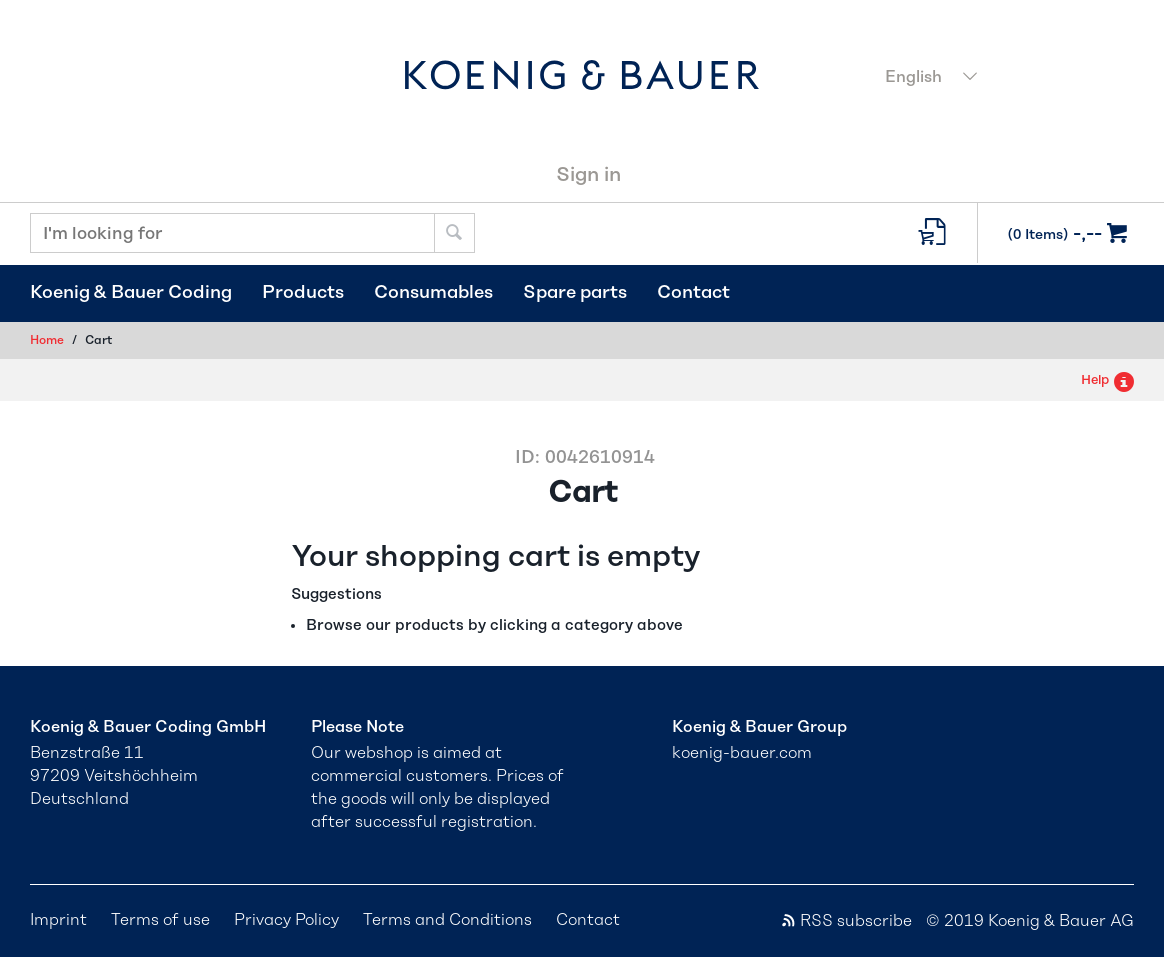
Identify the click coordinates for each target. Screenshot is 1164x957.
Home (47, 340)
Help (1107, 380)
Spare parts (575, 293)
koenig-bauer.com (742, 753)
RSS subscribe (846, 921)
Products (303, 293)
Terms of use (160, 920)
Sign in (588, 175)
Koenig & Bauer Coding (131, 293)
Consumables (433, 293)
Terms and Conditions (447, 920)
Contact (693, 293)
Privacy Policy (286, 920)
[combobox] (1003, 79)
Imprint (58, 920)
